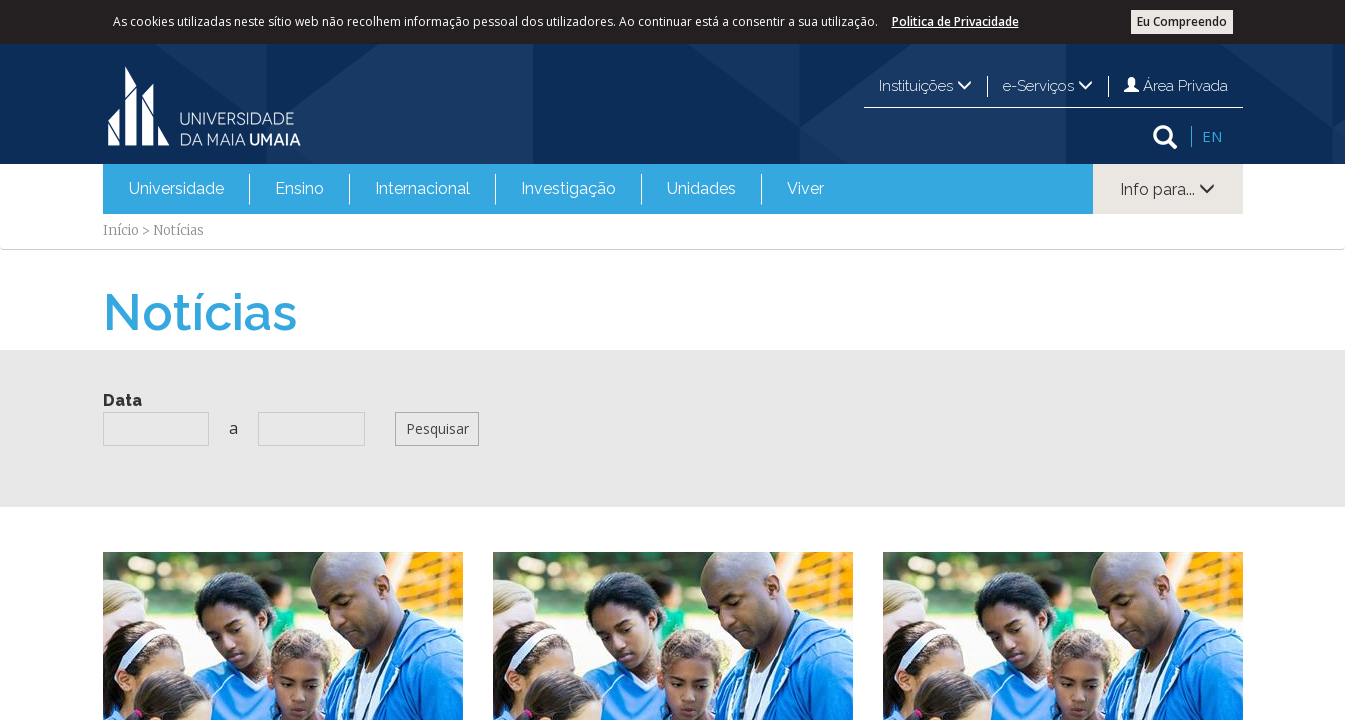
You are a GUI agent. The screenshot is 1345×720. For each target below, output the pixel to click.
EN (1212, 136)
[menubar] (476, 189)
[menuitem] (176, 189)
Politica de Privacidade (955, 21)
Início (121, 230)
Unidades (701, 188)
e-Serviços (1048, 86)
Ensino (299, 188)
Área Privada (1176, 86)
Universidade (176, 188)
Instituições (925, 86)
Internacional (422, 188)
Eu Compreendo (1182, 21)
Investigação (568, 188)
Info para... (1167, 189)
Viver (805, 188)
